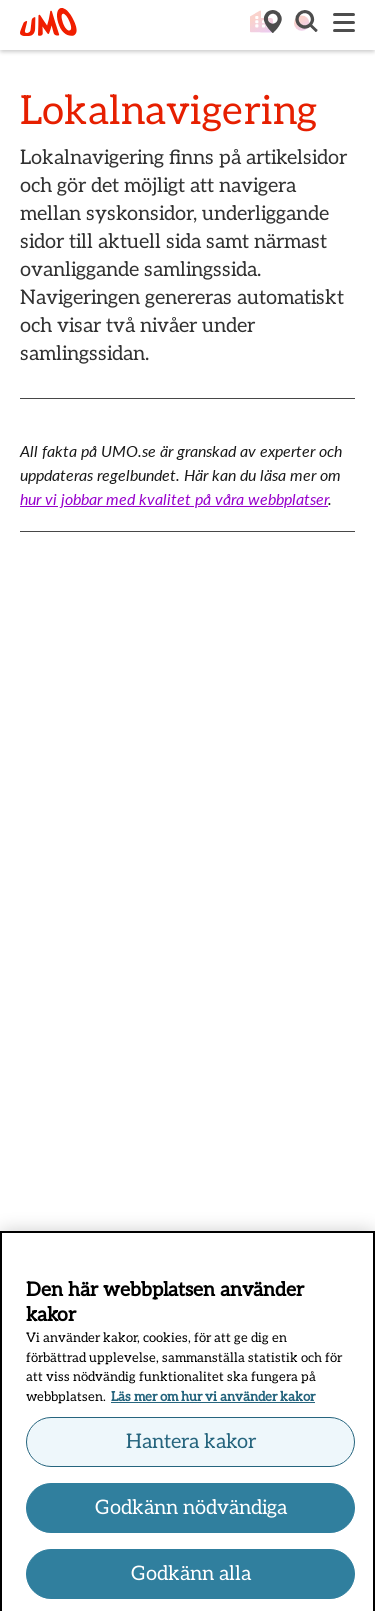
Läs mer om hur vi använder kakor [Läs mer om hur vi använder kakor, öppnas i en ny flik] (213, 1400)
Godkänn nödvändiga (191, 1511)
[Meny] (344, 24)
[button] (305, 24)
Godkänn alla (191, 1577)
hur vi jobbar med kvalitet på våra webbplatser (174, 498)
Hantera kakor (191, 1445)
